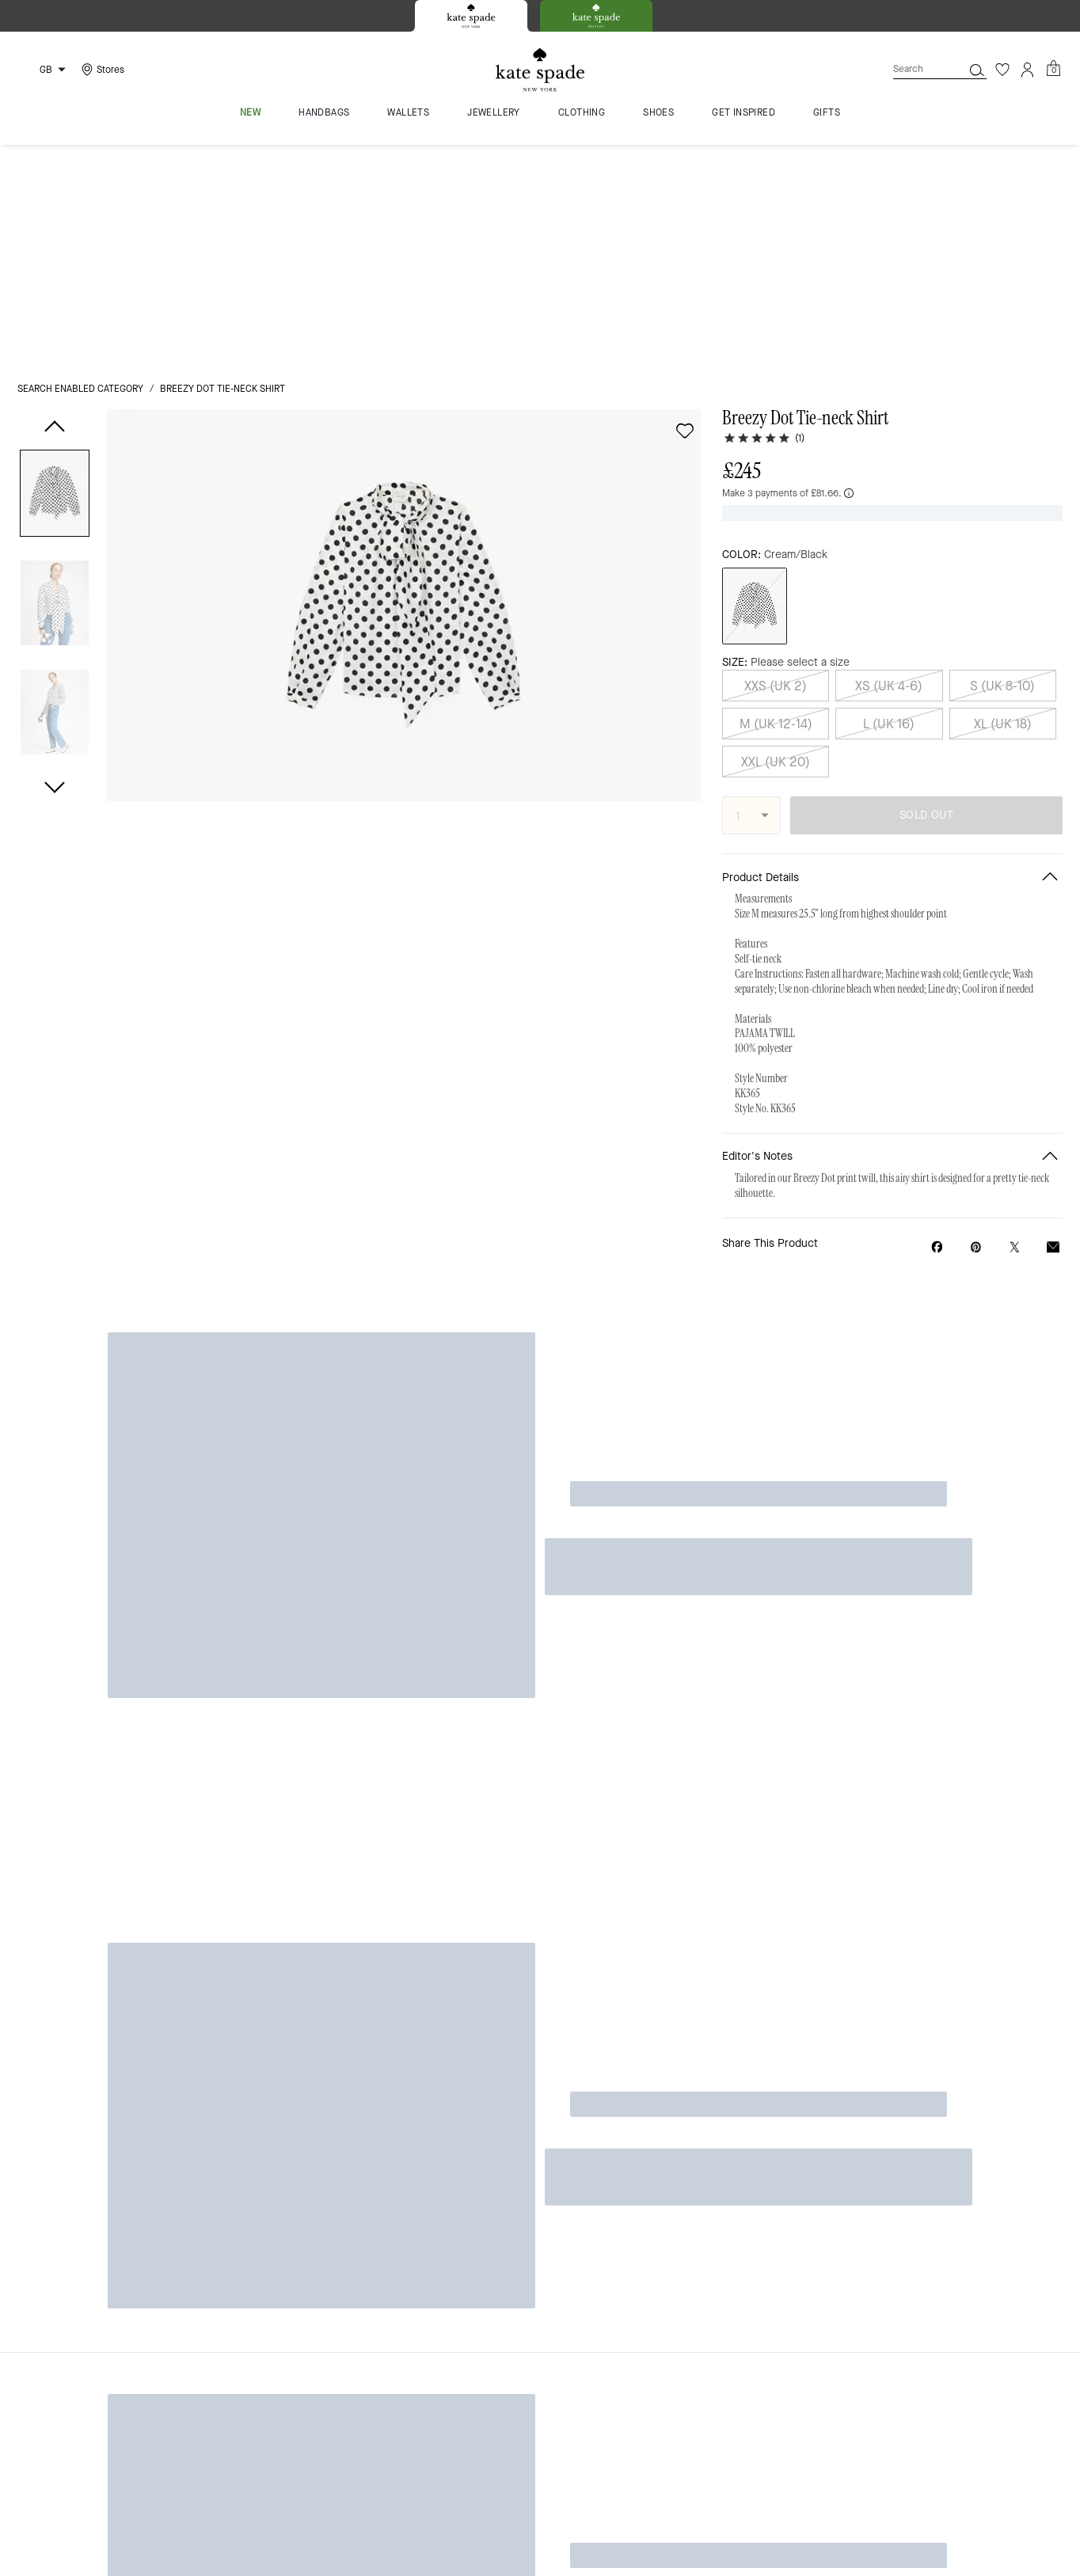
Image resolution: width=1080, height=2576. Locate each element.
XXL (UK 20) (775, 515)
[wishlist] (685, 209)
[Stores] (101, 69)
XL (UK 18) (1003, 477)
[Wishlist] (1002, 69)
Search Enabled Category (80, 167)
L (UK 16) (889, 477)
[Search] (915, 69)
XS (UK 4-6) (888, 439)
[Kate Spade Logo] (540, 70)
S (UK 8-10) (1002, 439)
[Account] (1027, 69)
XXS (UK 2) (775, 439)
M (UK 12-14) (776, 477)
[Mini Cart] (1053, 69)
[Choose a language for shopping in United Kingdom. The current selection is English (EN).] (44, 69)
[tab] (471, 16)
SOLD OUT (926, 568)
